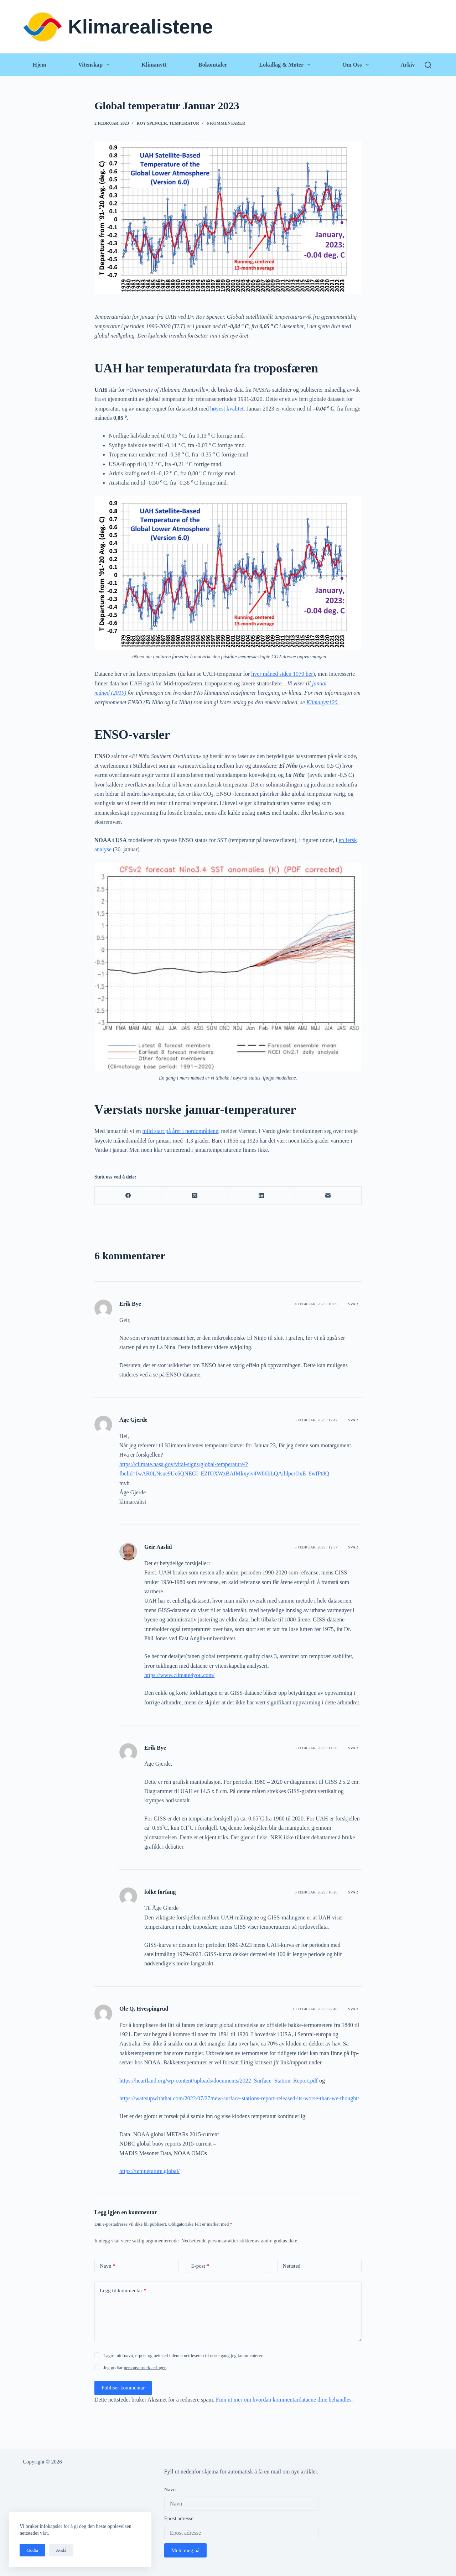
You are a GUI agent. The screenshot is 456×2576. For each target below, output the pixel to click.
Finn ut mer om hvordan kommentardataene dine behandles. (284, 2400)
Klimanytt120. (322, 702)
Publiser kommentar (123, 2387)
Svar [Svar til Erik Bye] (353, 1304)
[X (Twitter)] (194, 1196)
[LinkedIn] (261, 1196)
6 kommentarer (226, 123)
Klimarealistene (140, 27)
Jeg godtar (134, 2367)
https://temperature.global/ (149, 2171)
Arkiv (407, 65)
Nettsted (291, 2266)
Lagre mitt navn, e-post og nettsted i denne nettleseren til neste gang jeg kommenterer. (183, 2355)
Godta (32, 2550)
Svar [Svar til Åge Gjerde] (353, 1420)
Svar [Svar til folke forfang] (353, 1892)
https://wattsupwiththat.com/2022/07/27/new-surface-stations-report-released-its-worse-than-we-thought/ (239, 2098)
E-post (200, 2266)
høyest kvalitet (227, 409)
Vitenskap (95, 65)
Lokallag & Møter (286, 65)
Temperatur (184, 123)
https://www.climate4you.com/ (179, 1675)
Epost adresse (178, 2518)
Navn (107, 2266)
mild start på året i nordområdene (180, 1131)
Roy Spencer (151, 123)
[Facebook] (128, 1196)
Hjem (39, 65)
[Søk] (428, 65)
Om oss (356, 65)
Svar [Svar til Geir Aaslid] (353, 1547)
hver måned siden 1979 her (282, 674)
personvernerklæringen (145, 2367)
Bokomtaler (212, 65)
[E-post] (328, 1196)
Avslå (61, 2550)
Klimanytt (153, 65)
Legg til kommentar (123, 2290)
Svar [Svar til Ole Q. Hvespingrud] (353, 2009)
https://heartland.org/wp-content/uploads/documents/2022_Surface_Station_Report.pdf (218, 2081)
